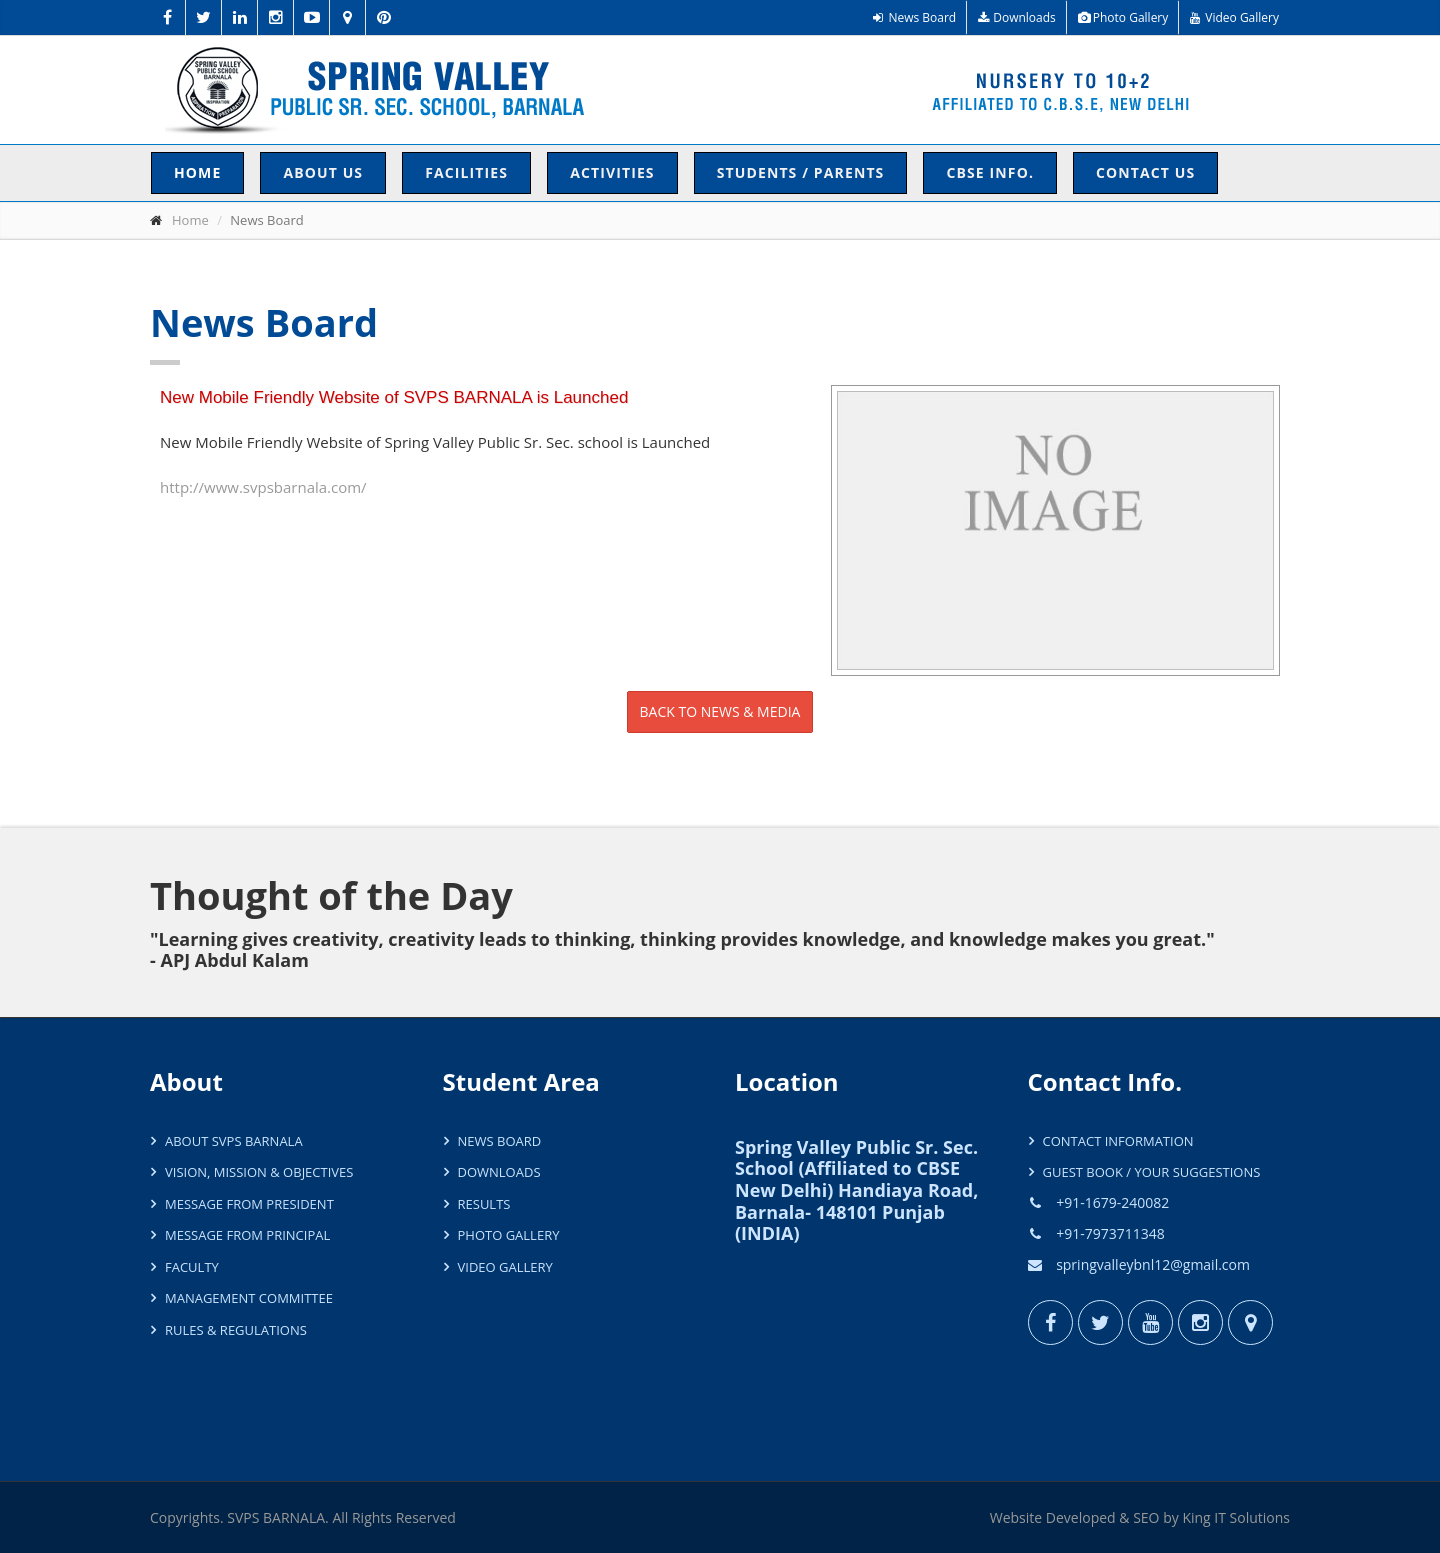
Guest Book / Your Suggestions (1152, 1172)
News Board (914, 17)
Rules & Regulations (236, 1330)
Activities (612, 172)
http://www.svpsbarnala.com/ (263, 487)
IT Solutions (1252, 1517)
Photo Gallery (1123, 17)
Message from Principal (247, 1235)
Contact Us (1145, 172)
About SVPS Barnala (234, 1141)
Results (484, 1204)
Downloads (1017, 17)
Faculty (192, 1267)
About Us (323, 172)
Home (197, 172)
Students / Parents (801, 172)
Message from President (249, 1204)
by (1171, 1517)
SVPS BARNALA (276, 1517)
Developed (1081, 1517)
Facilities (466, 172)
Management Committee (249, 1298)
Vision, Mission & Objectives (259, 1172)
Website (1016, 1517)
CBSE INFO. (990, 172)
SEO (1146, 1517)
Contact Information (1118, 1141)
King (1196, 1517)
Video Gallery (1234, 17)
